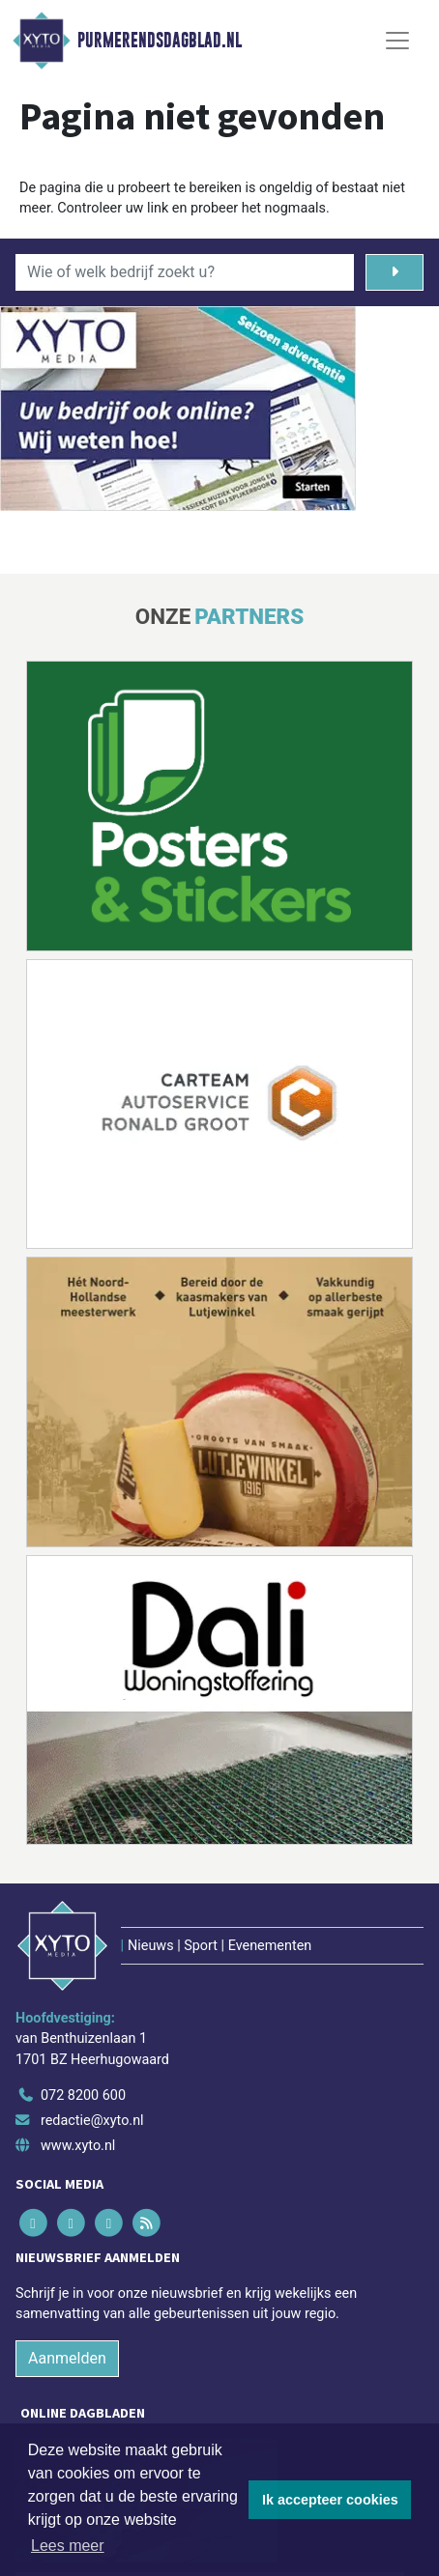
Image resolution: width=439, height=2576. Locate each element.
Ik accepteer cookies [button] (330, 2499)
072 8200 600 (83, 2095)
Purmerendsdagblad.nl (159, 40)
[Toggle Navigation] (397, 40)
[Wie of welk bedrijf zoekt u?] (184, 272)
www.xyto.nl (78, 2145)
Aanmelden (67, 2358)
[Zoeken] (395, 272)
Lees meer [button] (67, 2545)
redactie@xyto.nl (92, 2120)
